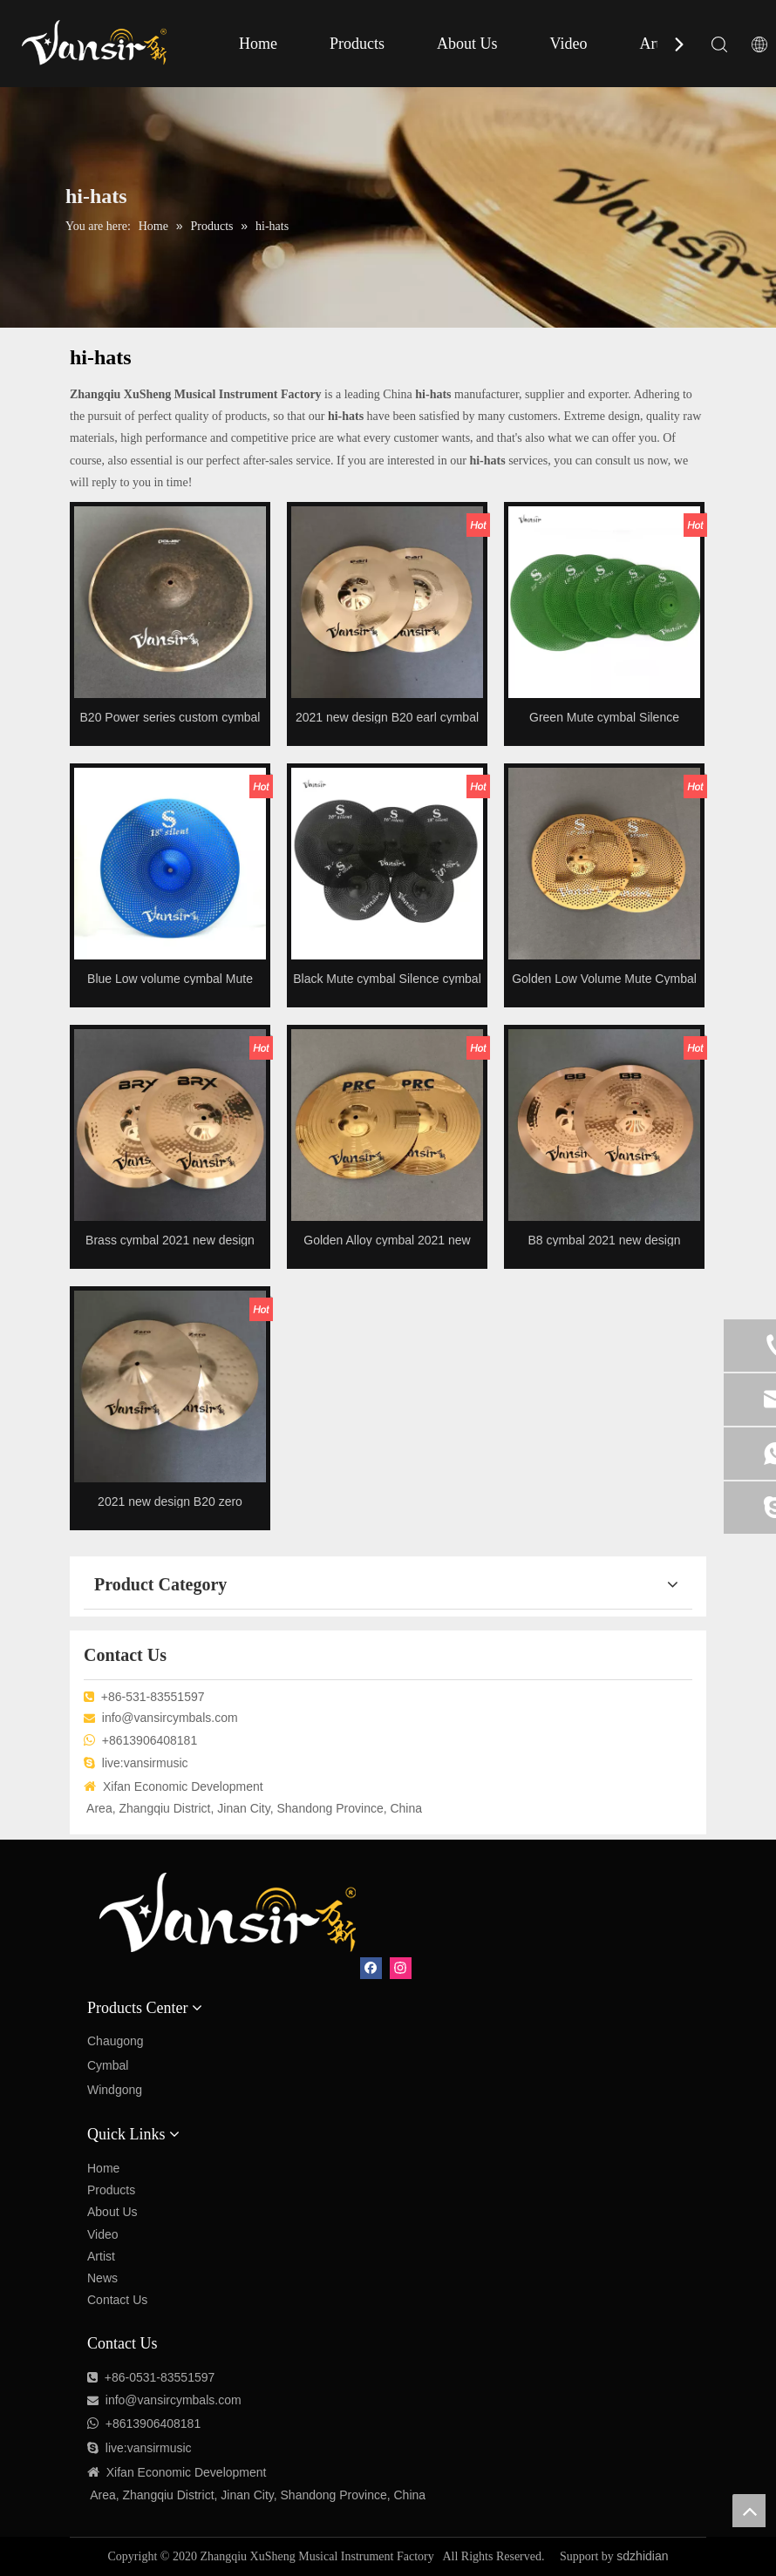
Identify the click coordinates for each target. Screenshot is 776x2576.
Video (569, 43)
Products (357, 43)
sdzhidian (642, 2556)
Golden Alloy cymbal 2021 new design (386, 1239)
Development (230, 2472)
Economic (164, 2472)
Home (258, 43)
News (102, 2278)
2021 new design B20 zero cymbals (170, 1501)
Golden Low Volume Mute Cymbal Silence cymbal (604, 978)
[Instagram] (401, 1968)
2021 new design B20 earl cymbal (387, 716)
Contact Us (117, 2300)
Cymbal (107, 2065)
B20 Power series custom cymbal (170, 716)
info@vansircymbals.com (170, 1718)
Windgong (114, 2090)
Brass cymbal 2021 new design (170, 1239)
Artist (657, 43)
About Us (467, 43)
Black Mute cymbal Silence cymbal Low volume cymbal (387, 978)
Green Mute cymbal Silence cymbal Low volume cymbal (604, 716)
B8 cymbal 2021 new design (604, 1239)
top (749, 2510)
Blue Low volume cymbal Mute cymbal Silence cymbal (170, 978)
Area (103, 2495)
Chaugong (115, 2041)
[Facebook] (371, 1968)
